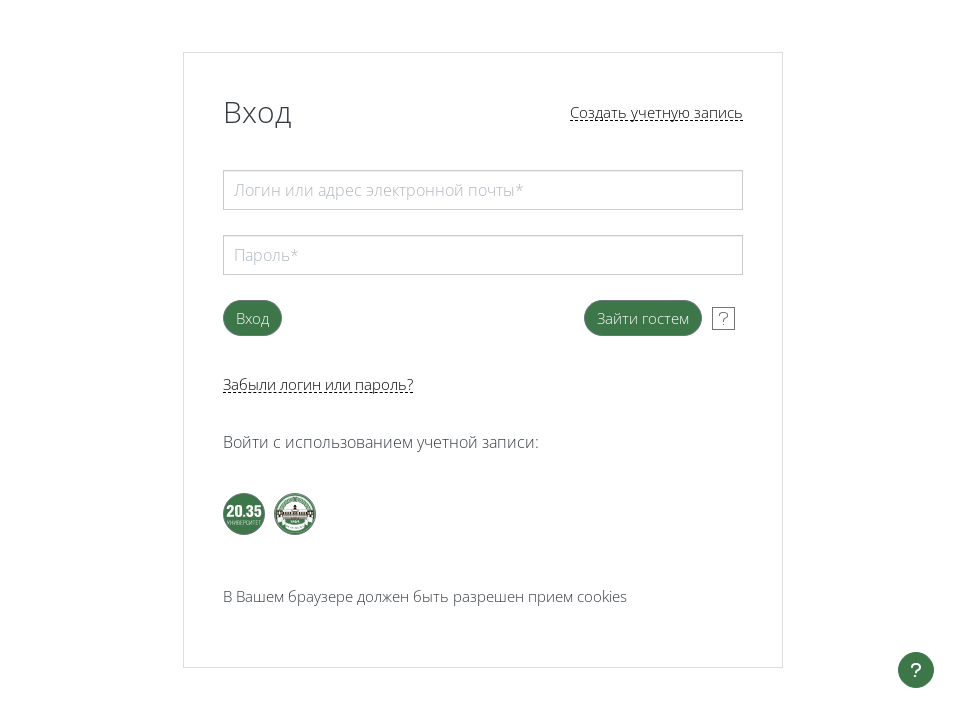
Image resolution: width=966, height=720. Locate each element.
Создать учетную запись (656, 112)
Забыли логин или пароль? (318, 384)
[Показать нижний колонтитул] (916, 670)
